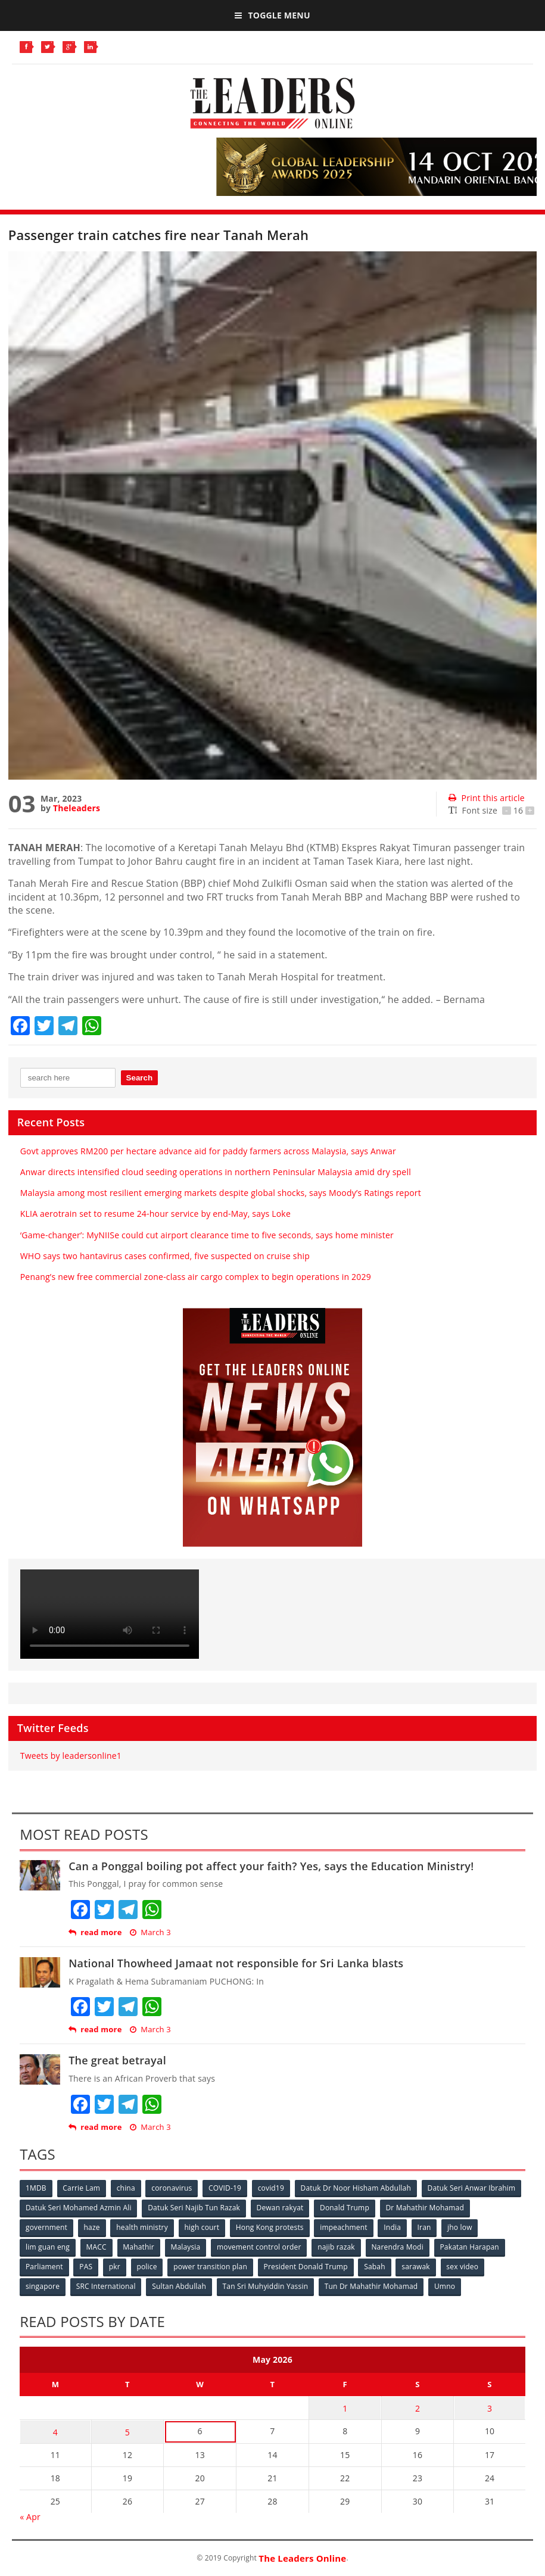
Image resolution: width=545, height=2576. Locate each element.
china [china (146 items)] (126, 2188)
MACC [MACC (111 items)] (96, 2247)
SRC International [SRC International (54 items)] (106, 2286)
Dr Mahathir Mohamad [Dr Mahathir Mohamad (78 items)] (426, 2208)
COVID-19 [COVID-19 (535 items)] (225, 2188)
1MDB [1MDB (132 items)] (36, 2188)
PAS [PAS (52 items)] (86, 2267)
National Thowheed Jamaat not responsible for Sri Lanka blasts (235, 1963)
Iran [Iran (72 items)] (425, 2227)
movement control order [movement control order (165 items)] (259, 2247)
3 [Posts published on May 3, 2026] (489, 2407)
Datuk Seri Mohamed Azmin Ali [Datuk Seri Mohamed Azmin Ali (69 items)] (79, 2208)
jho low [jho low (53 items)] (461, 2227)
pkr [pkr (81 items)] (115, 2267)
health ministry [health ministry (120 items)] (143, 2227)
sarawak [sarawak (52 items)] (417, 2267)
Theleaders (76, 808)
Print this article (486, 798)
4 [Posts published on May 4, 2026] (55, 2430)
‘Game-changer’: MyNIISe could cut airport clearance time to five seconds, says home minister (207, 1235)
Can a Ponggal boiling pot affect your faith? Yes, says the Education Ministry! (271, 1866)
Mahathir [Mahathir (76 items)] (139, 2247)
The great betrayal (117, 2060)
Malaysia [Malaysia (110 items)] (186, 2247)
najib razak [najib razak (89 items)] (337, 2247)
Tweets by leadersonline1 (71, 1755)
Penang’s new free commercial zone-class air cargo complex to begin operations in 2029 (195, 1276)
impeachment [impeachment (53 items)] (344, 2227)
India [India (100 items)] (393, 2227)
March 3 (150, 1932)
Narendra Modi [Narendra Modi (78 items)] (398, 2247)
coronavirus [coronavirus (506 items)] (172, 2188)
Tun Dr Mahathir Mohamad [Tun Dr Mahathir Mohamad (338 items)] (372, 2286)
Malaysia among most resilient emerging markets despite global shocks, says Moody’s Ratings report (220, 1192)
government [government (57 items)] (46, 2227)
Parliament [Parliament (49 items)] (44, 2267)
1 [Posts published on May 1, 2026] (344, 2407)
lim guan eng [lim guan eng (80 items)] (48, 2247)
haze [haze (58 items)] (92, 2227)
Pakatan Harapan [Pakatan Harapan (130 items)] (470, 2247)
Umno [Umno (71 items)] (445, 2286)
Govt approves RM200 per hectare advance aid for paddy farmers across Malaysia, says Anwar (208, 1151)
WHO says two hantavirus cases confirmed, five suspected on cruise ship (165, 1255)
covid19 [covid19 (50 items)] (272, 2188)
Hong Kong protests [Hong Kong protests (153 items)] (270, 2227)
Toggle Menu (272, 15)
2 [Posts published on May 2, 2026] (417, 2407)
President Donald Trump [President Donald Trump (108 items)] (306, 2267)
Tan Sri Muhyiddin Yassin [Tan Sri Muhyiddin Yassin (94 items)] (266, 2286)
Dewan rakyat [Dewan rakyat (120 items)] (280, 2208)
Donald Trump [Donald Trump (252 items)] (345, 2208)
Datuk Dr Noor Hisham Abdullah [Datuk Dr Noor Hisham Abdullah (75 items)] (357, 2188)
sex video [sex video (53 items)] (464, 2267)
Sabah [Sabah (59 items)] (376, 2267)
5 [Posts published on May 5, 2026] (127, 2430)
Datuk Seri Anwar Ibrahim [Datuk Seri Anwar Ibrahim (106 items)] (473, 2188)
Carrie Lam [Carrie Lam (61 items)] (82, 2188)
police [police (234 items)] (148, 2267)
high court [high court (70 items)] (202, 2227)
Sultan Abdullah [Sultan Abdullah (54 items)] (179, 2286)
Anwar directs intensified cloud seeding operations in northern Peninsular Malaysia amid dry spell (215, 1172)
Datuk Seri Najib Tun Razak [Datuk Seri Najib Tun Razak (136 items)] (194, 2208)
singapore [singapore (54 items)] (43, 2286)
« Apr (30, 2515)
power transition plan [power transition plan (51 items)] (211, 2267)
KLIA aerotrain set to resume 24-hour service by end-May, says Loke (155, 1213)
